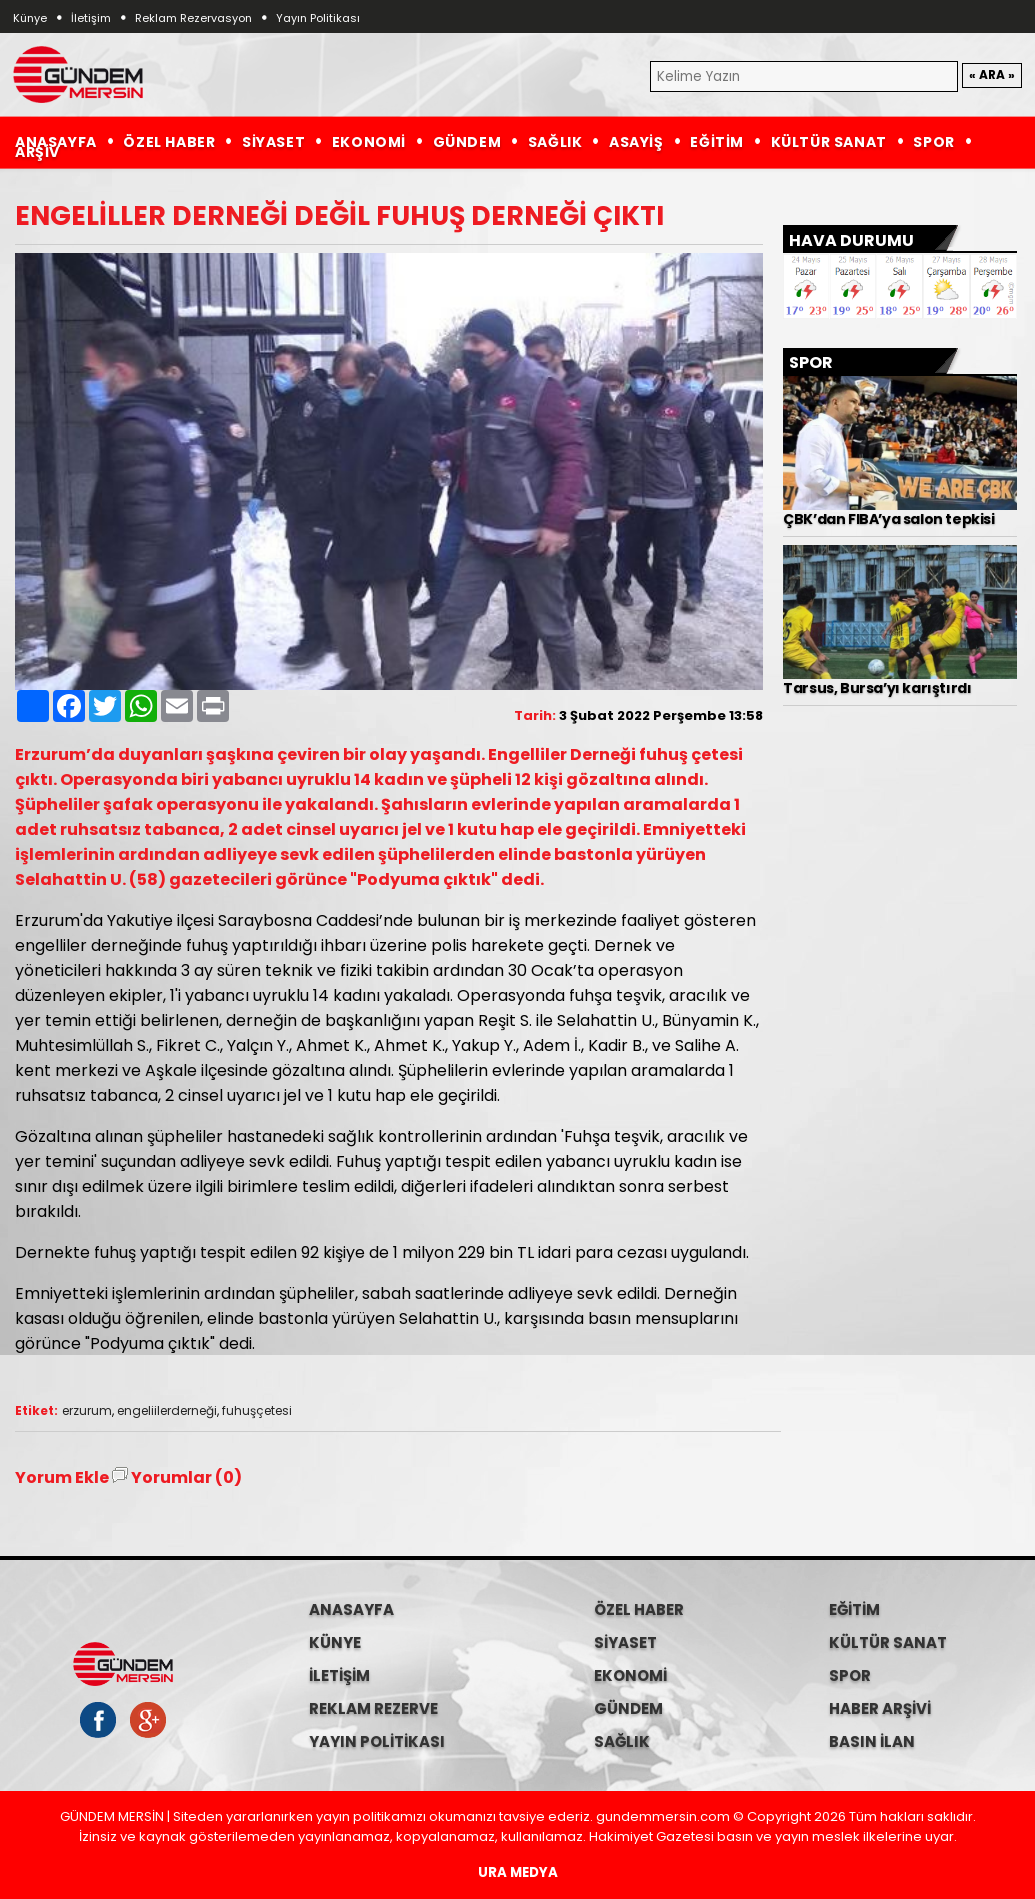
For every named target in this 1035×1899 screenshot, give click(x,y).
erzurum (87, 1410)
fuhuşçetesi (257, 1410)
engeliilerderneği (167, 1410)
